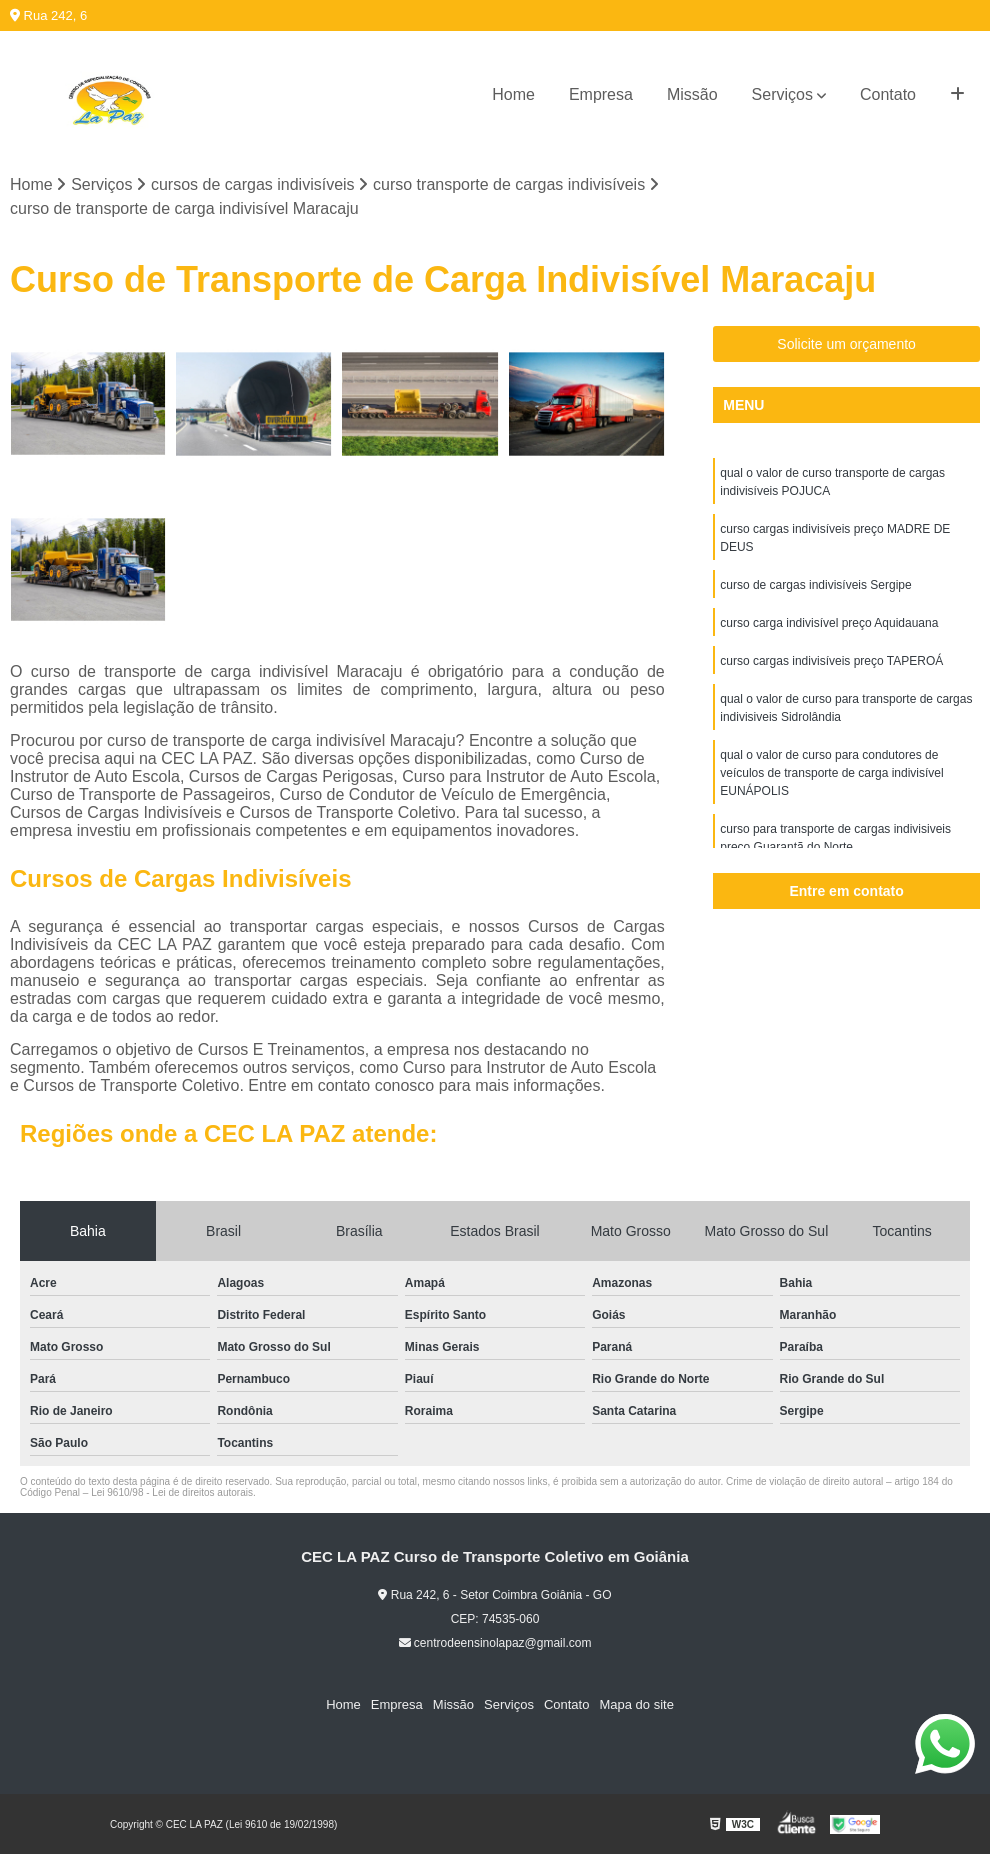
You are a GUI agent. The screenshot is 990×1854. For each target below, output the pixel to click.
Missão (692, 94)
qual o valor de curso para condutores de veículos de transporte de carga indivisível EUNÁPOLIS (831, 773)
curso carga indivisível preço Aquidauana (829, 623)
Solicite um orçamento (846, 344)
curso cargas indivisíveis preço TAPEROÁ (831, 661)
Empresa (601, 94)
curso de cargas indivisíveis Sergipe (815, 585)
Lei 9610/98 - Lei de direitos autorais (172, 1492)
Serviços (782, 94)
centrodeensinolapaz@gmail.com (495, 1643)
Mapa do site (636, 1704)
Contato (888, 94)
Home (513, 94)
